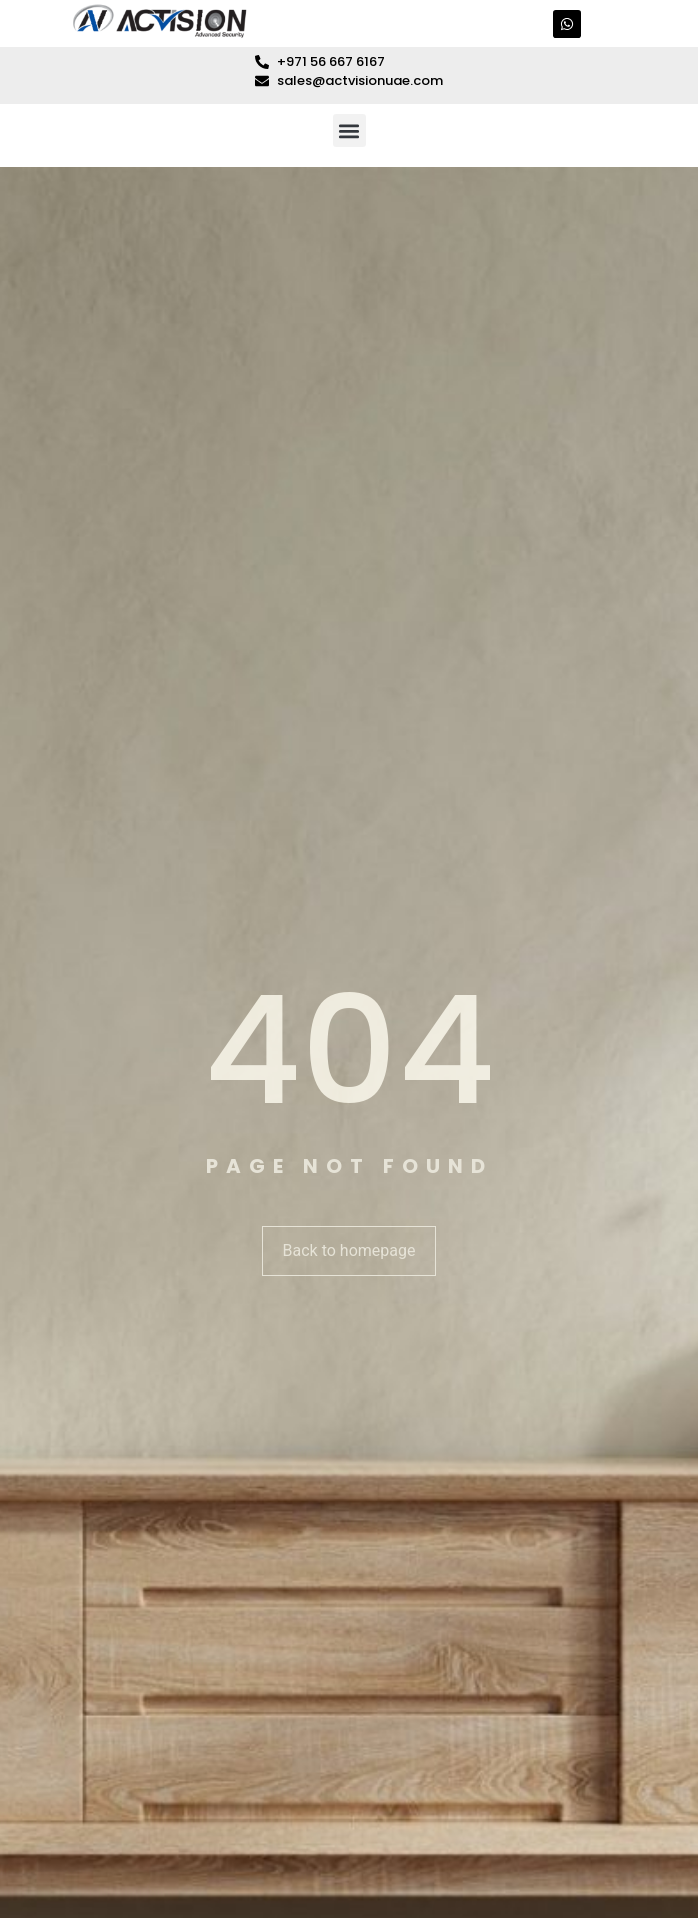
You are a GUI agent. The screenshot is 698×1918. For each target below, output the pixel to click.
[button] (349, 130)
